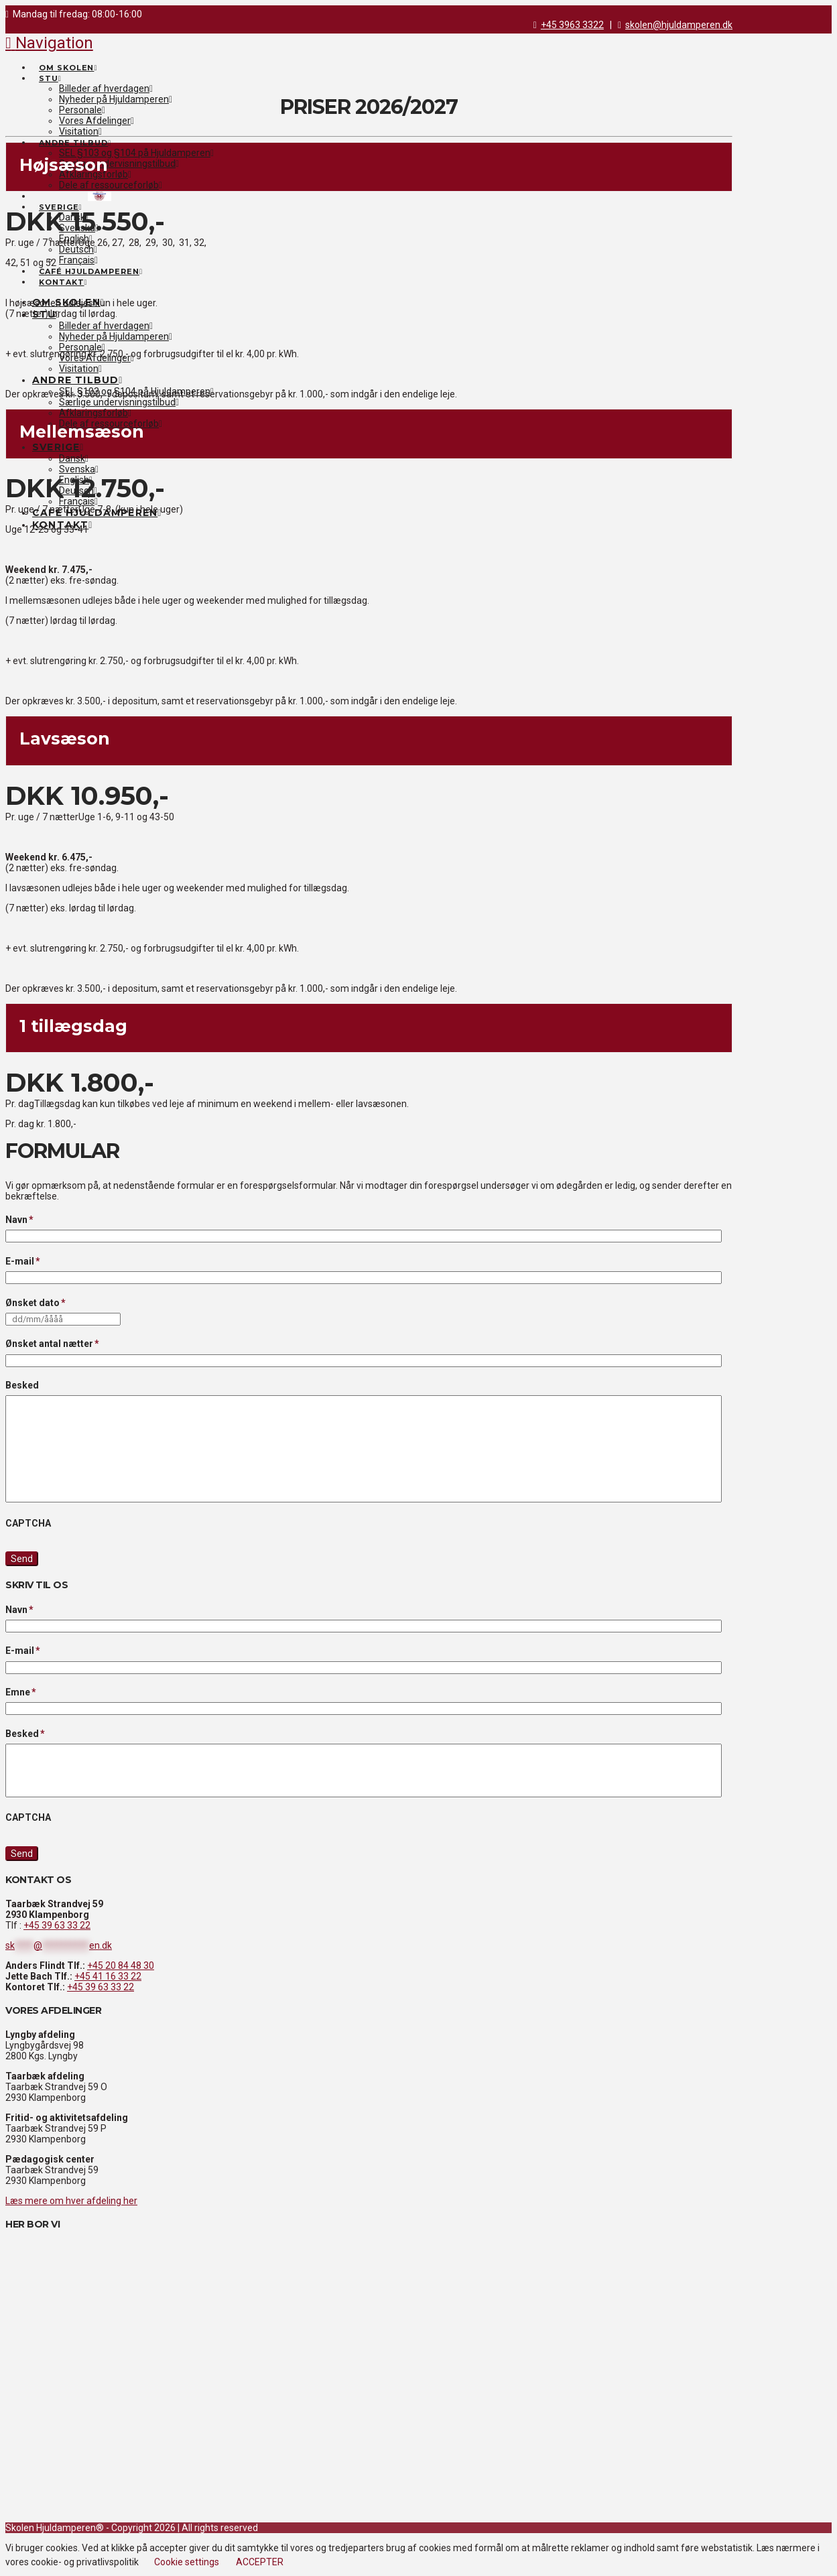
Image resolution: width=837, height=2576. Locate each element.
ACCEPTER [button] (259, 2562)
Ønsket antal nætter (52, 1343)
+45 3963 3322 (572, 24)
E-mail (23, 1261)
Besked (22, 1385)
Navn (19, 1219)
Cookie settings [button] (186, 2562)
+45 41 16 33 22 (107, 1976)
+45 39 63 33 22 (56, 1925)
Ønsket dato (35, 1302)
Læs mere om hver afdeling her (71, 2200)
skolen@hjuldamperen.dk (678, 24)
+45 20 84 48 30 (120, 1965)
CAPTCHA (28, 1523)
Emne (21, 1692)
